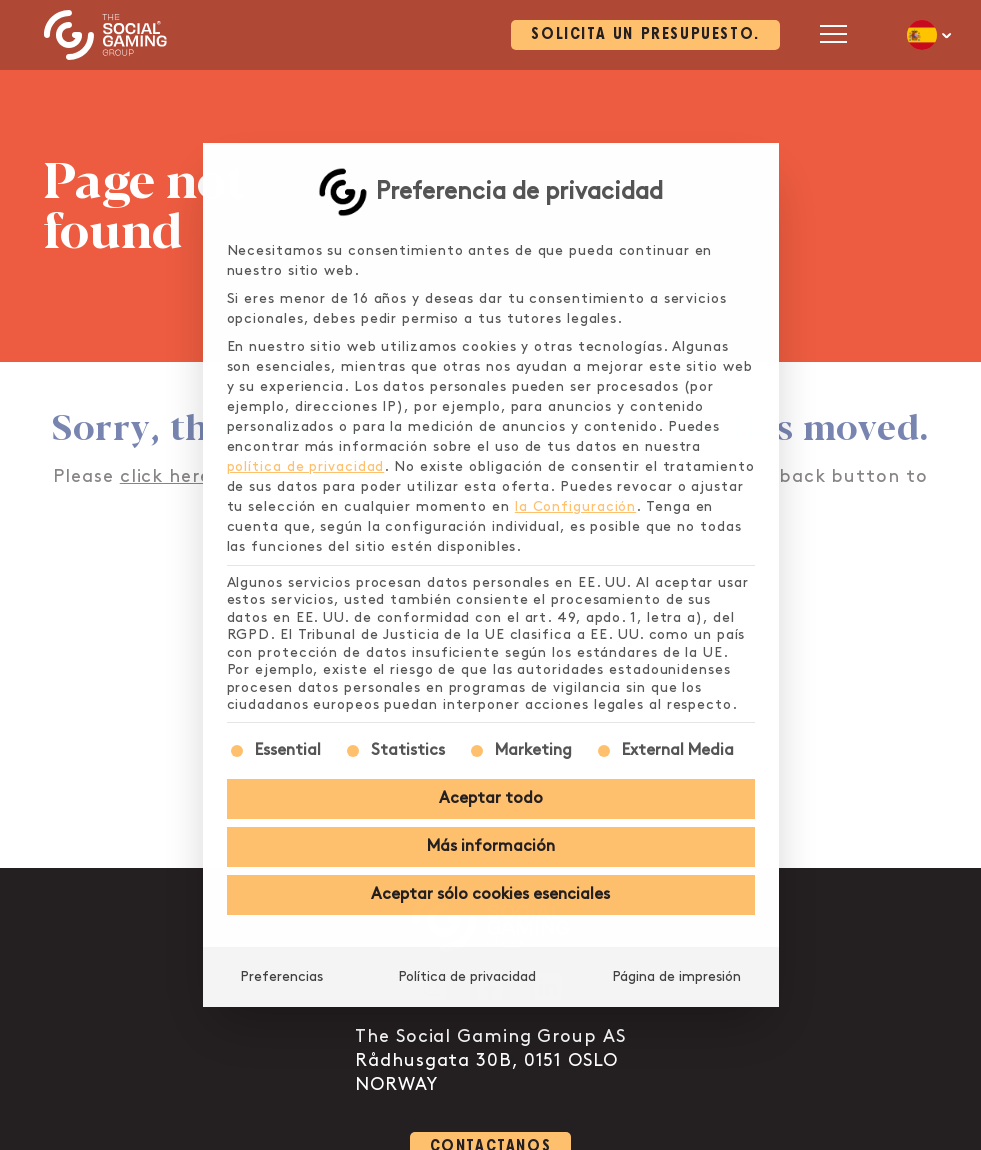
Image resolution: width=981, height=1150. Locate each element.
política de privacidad (306, 466)
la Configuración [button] (575, 506)
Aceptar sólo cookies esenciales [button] (490, 894)
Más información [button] (491, 846)
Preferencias (281, 976)
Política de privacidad (467, 976)
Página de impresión (676, 976)
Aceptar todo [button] (491, 798)
